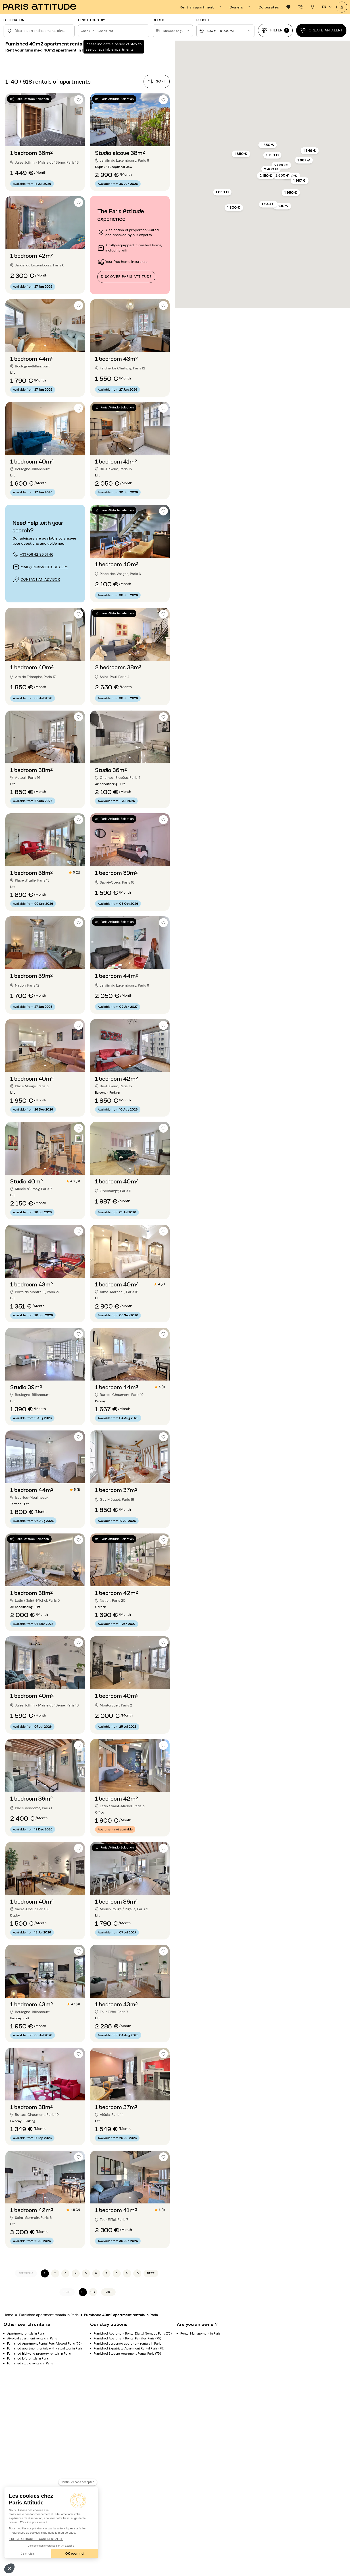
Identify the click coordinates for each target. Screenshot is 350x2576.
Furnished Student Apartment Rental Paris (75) (127, 2353)
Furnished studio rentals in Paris (30, 2363)
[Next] (151, 2273)
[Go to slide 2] (45, 140)
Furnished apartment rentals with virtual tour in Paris (45, 2348)
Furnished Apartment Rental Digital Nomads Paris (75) (133, 2333)
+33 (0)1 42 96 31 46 (36, 554)
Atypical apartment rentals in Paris (32, 2338)
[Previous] (26, 2273)
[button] (9, 2568)
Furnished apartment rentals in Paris (49, 2314)
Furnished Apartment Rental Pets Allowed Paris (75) (44, 2343)
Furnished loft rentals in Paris (28, 2358)
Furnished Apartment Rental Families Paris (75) (127, 2338)
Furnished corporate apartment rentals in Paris (127, 2343)
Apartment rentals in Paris (26, 2333)
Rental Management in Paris (200, 2333)
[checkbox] (78, 99)
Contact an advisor (40, 579)
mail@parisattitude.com (44, 567)
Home (8, 2314)
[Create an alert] (321, 30)
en (327, 6)
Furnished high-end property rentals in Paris (39, 2353)
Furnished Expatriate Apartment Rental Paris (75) (129, 2348)
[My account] (341, 7)
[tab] (201, 7)
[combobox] (44, 30)
